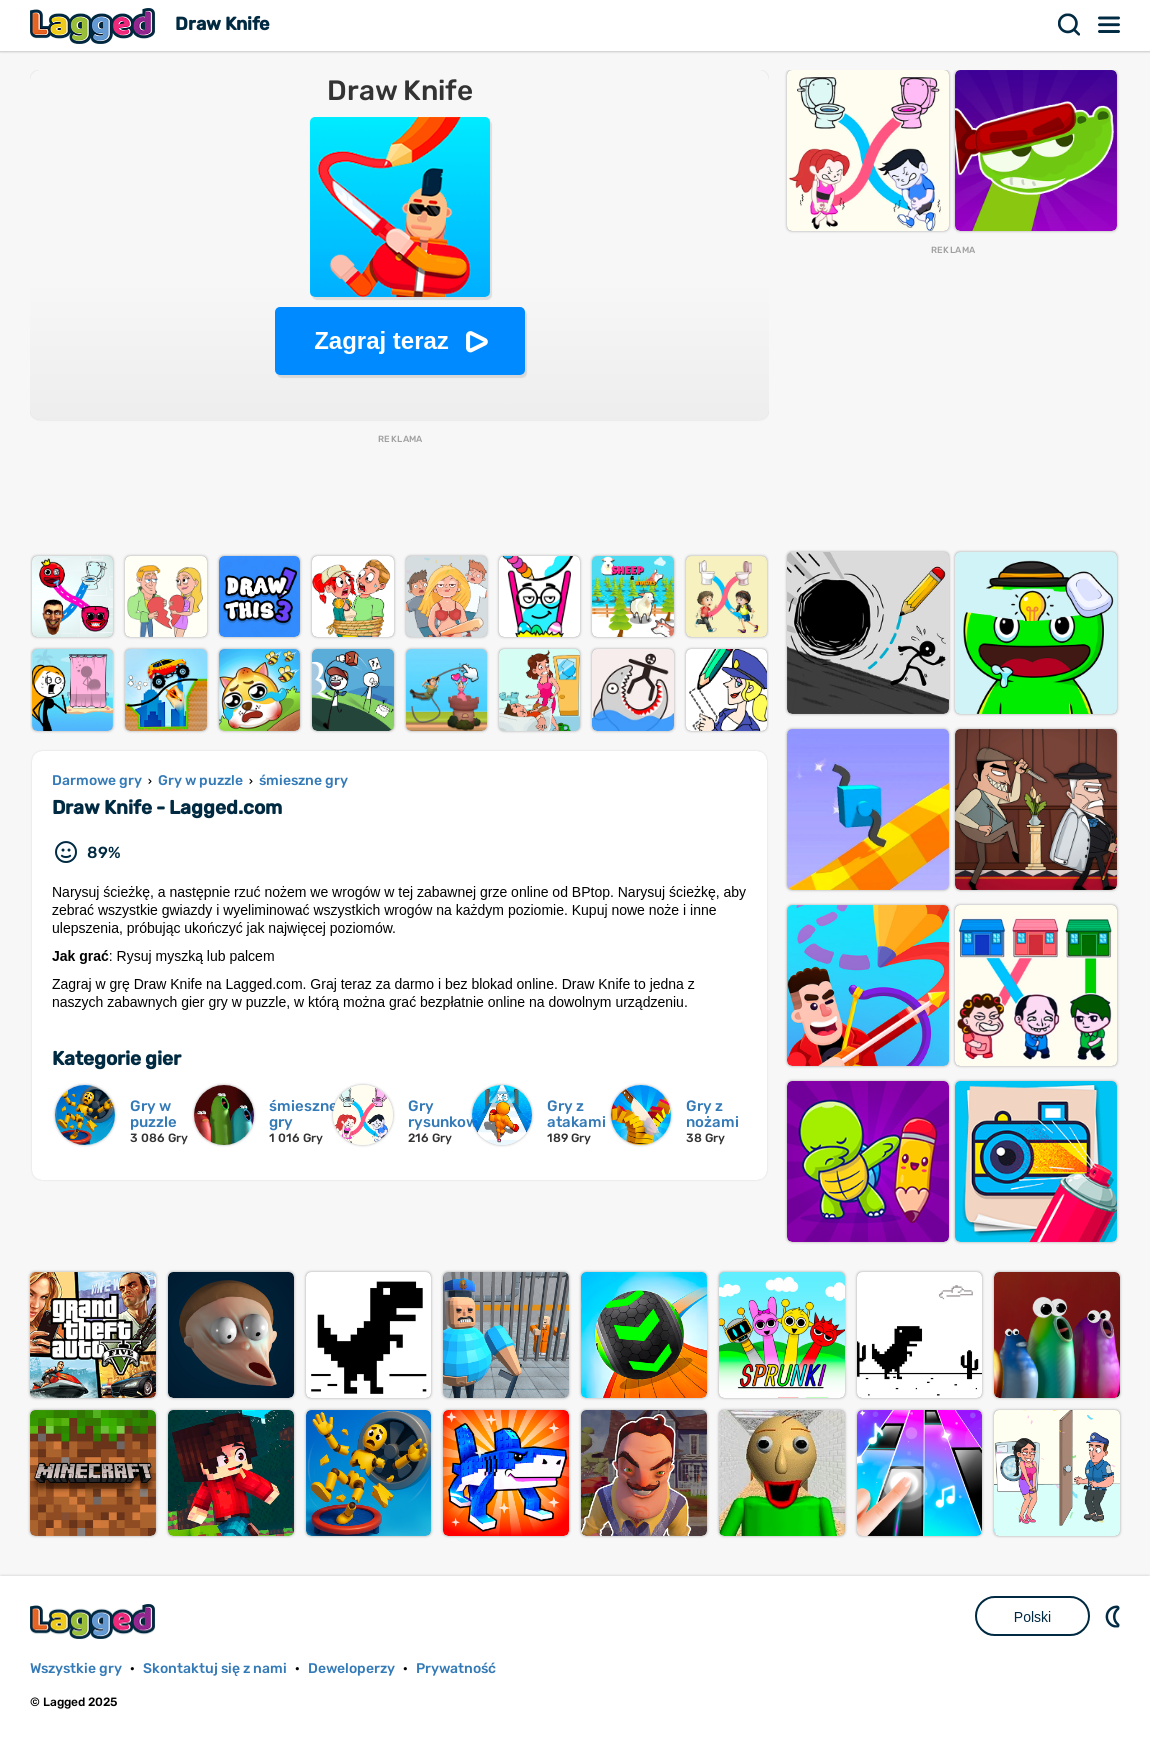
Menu (1110, 25)
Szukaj (1070, 25)
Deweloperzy (351, 1668)
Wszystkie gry (76, 1668)
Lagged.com (95, 1621)
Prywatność (456, 1668)
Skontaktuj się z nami (215, 1668)
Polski (1032, 1617)
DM (1115, 1616)
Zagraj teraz (381, 340)
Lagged (95, 25)
